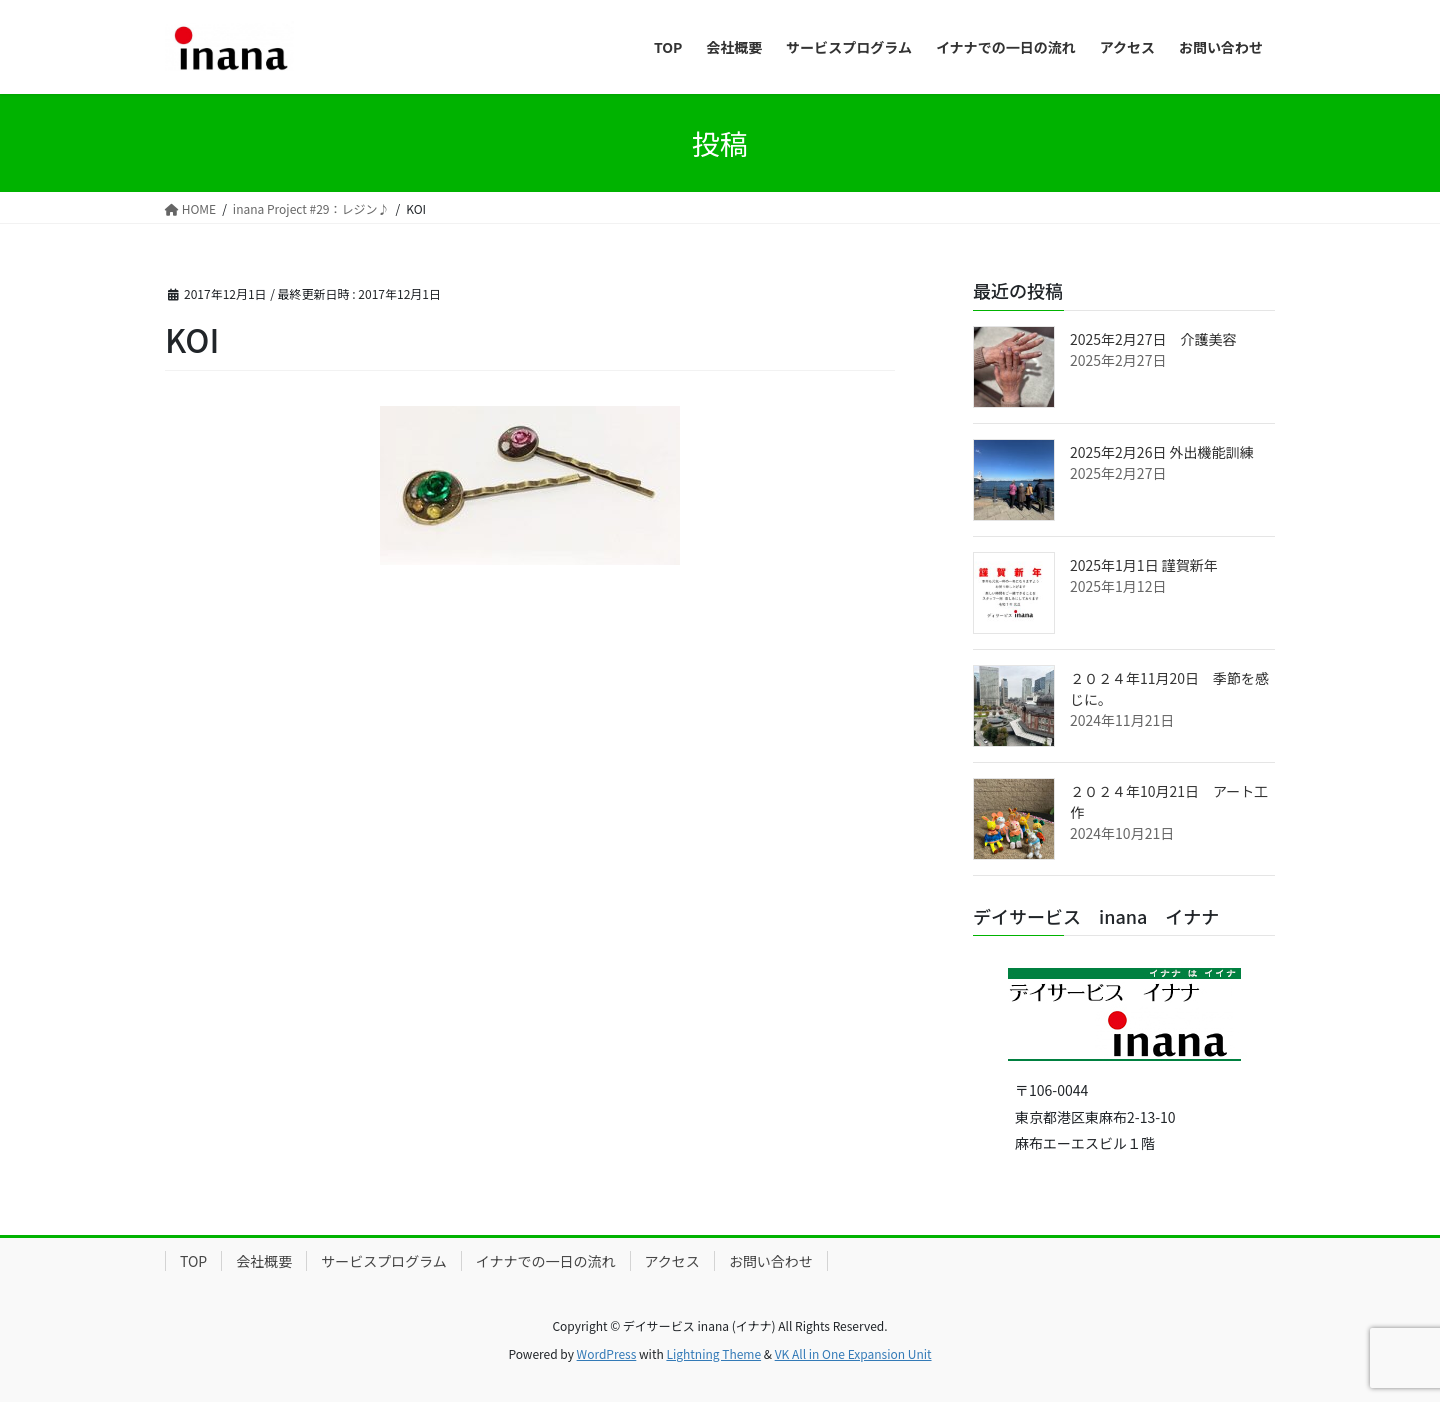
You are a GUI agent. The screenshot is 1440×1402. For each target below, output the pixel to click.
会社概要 (264, 1261)
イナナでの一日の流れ (546, 1261)
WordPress (607, 1353)
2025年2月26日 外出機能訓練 (1162, 452)
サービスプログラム (384, 1261)
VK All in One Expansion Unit (853, 1353)
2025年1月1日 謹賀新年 (1144, 565)
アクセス (672, 1261)
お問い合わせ (771, 1261)
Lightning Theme (713, 1353)
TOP (193, 1261)
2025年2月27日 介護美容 (1153, 339)
